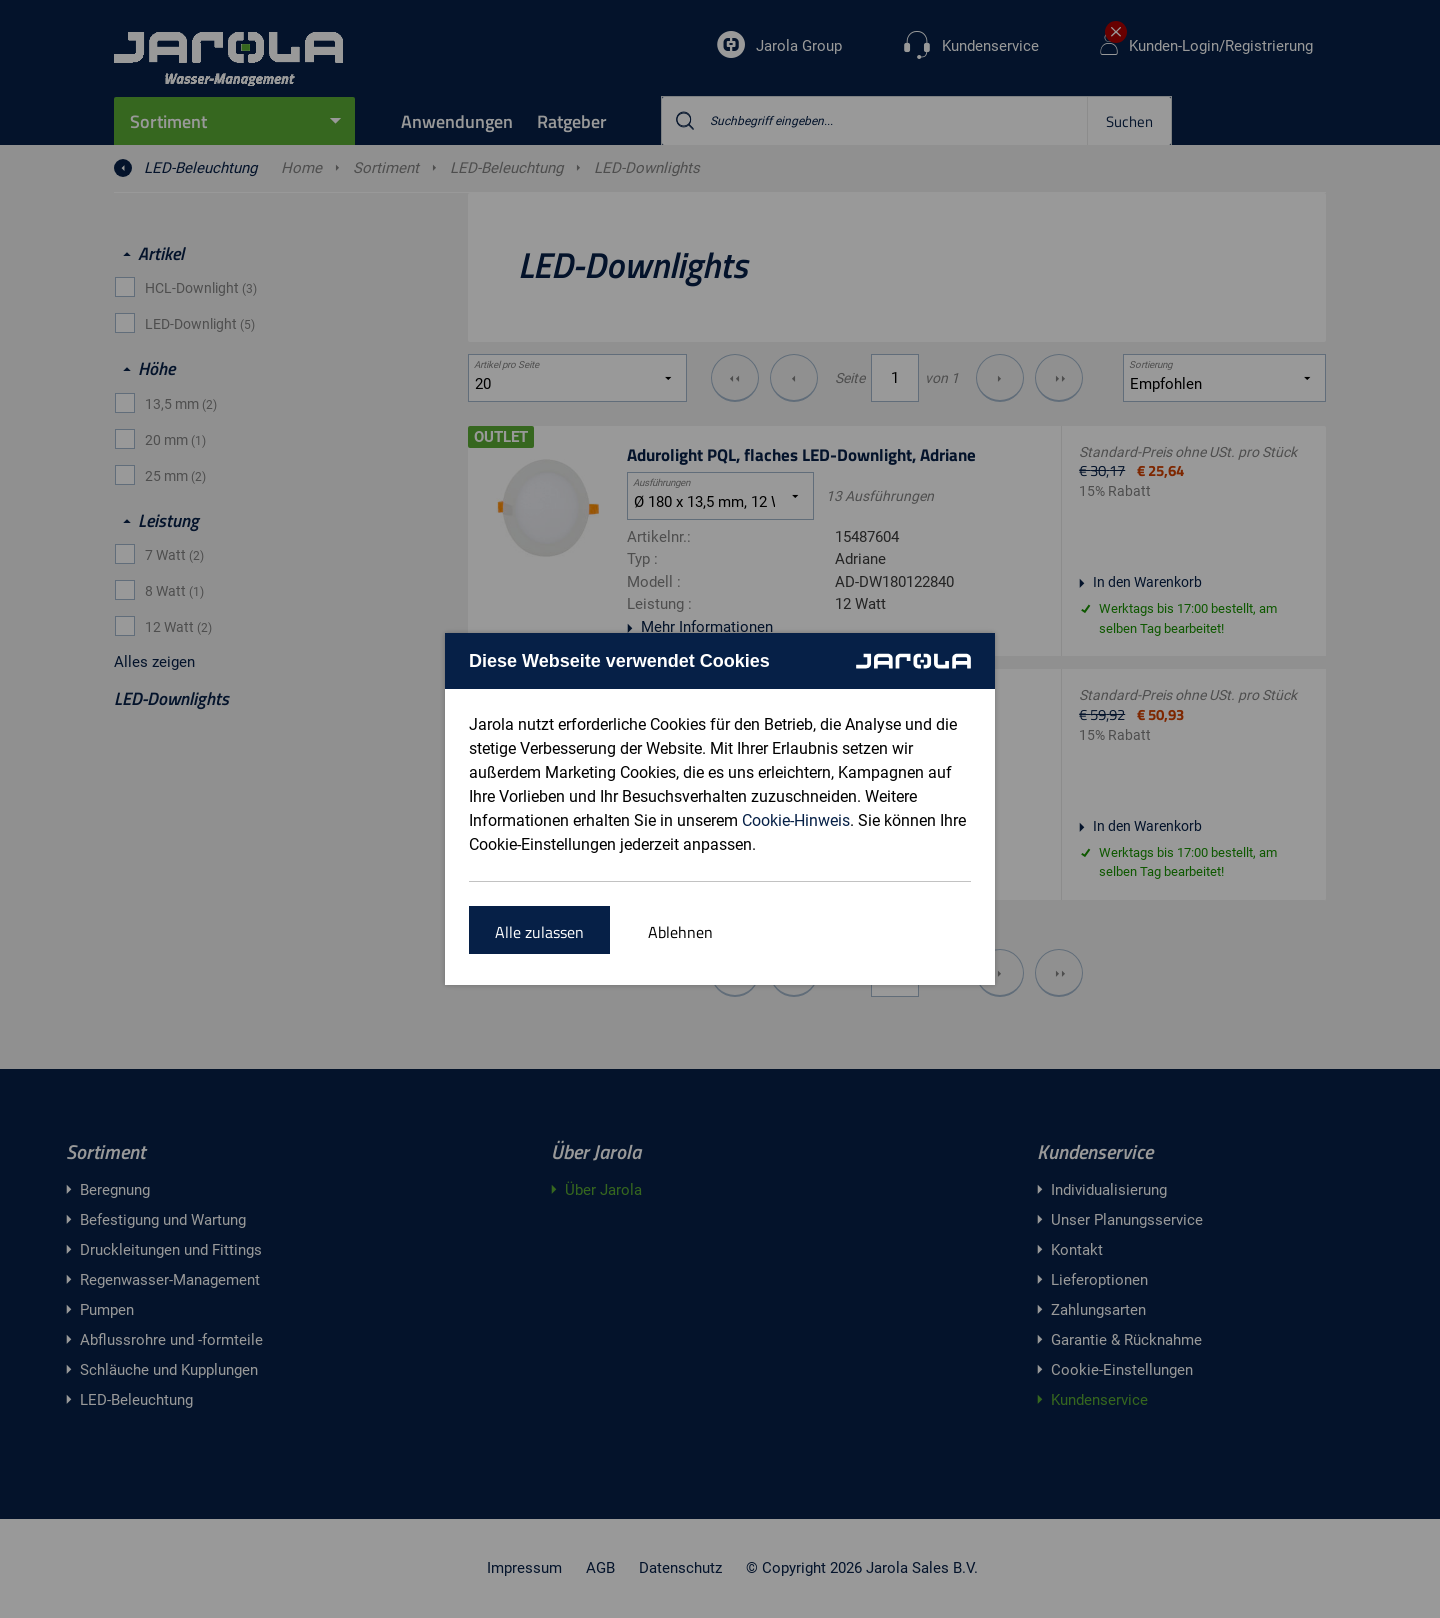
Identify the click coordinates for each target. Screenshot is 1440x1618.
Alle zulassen (539, 932)
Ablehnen (680, 932)
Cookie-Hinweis (796, 820)
